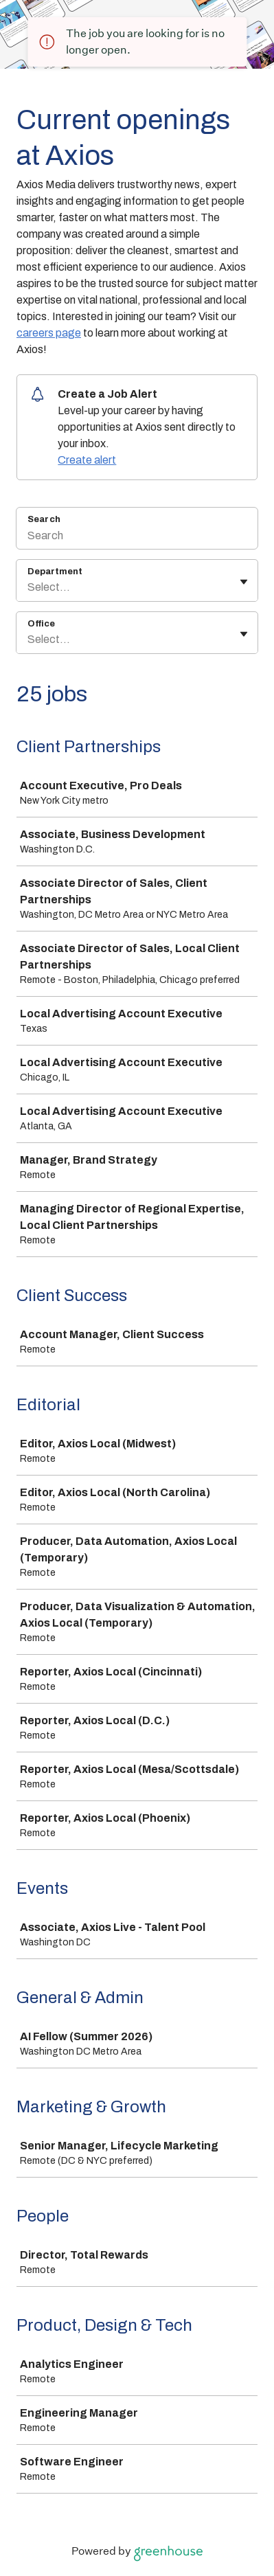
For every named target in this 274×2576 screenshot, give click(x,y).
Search (43, 519)
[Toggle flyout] (244, 582)
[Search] (137, 537)
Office (41, 624)
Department (54, 571)
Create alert (87, 460)
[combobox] (28, 587)
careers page (48, 333)
